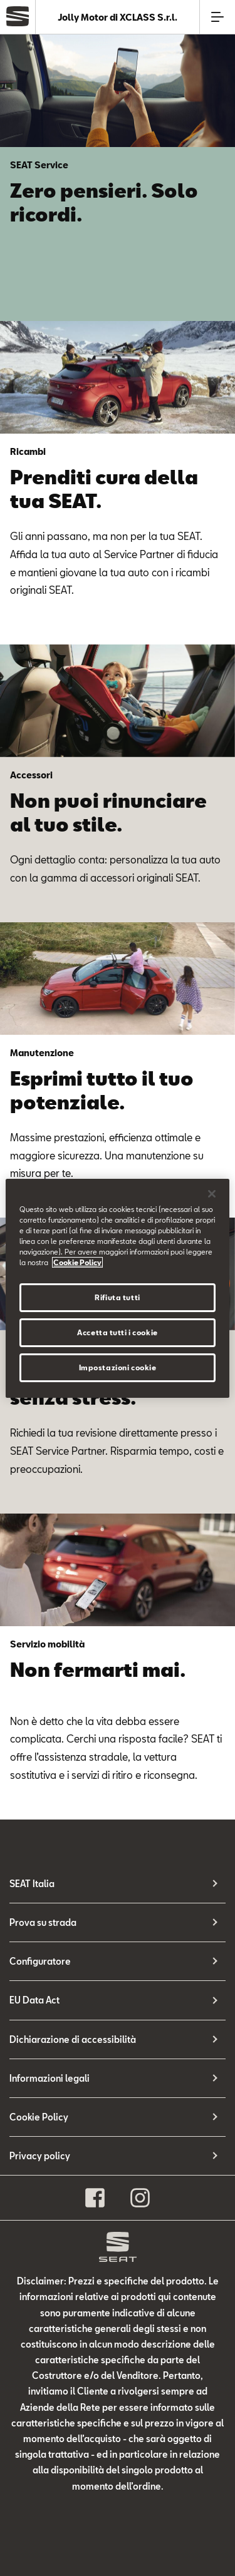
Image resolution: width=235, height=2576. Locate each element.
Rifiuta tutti (117, 1297)
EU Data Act (34, 2000)
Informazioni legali (49, 2078)
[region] (117, 1287)
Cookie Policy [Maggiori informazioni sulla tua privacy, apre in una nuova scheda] (77, 1262)
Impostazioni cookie (118, 1367)
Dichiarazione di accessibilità (72, 2039)
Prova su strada (42, 1922)
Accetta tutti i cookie (117, 1332)
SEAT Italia (32, 1883)
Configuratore (40, 1961)
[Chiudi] (212, 1193)
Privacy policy (39, 2156)
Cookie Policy (38, 2117)
